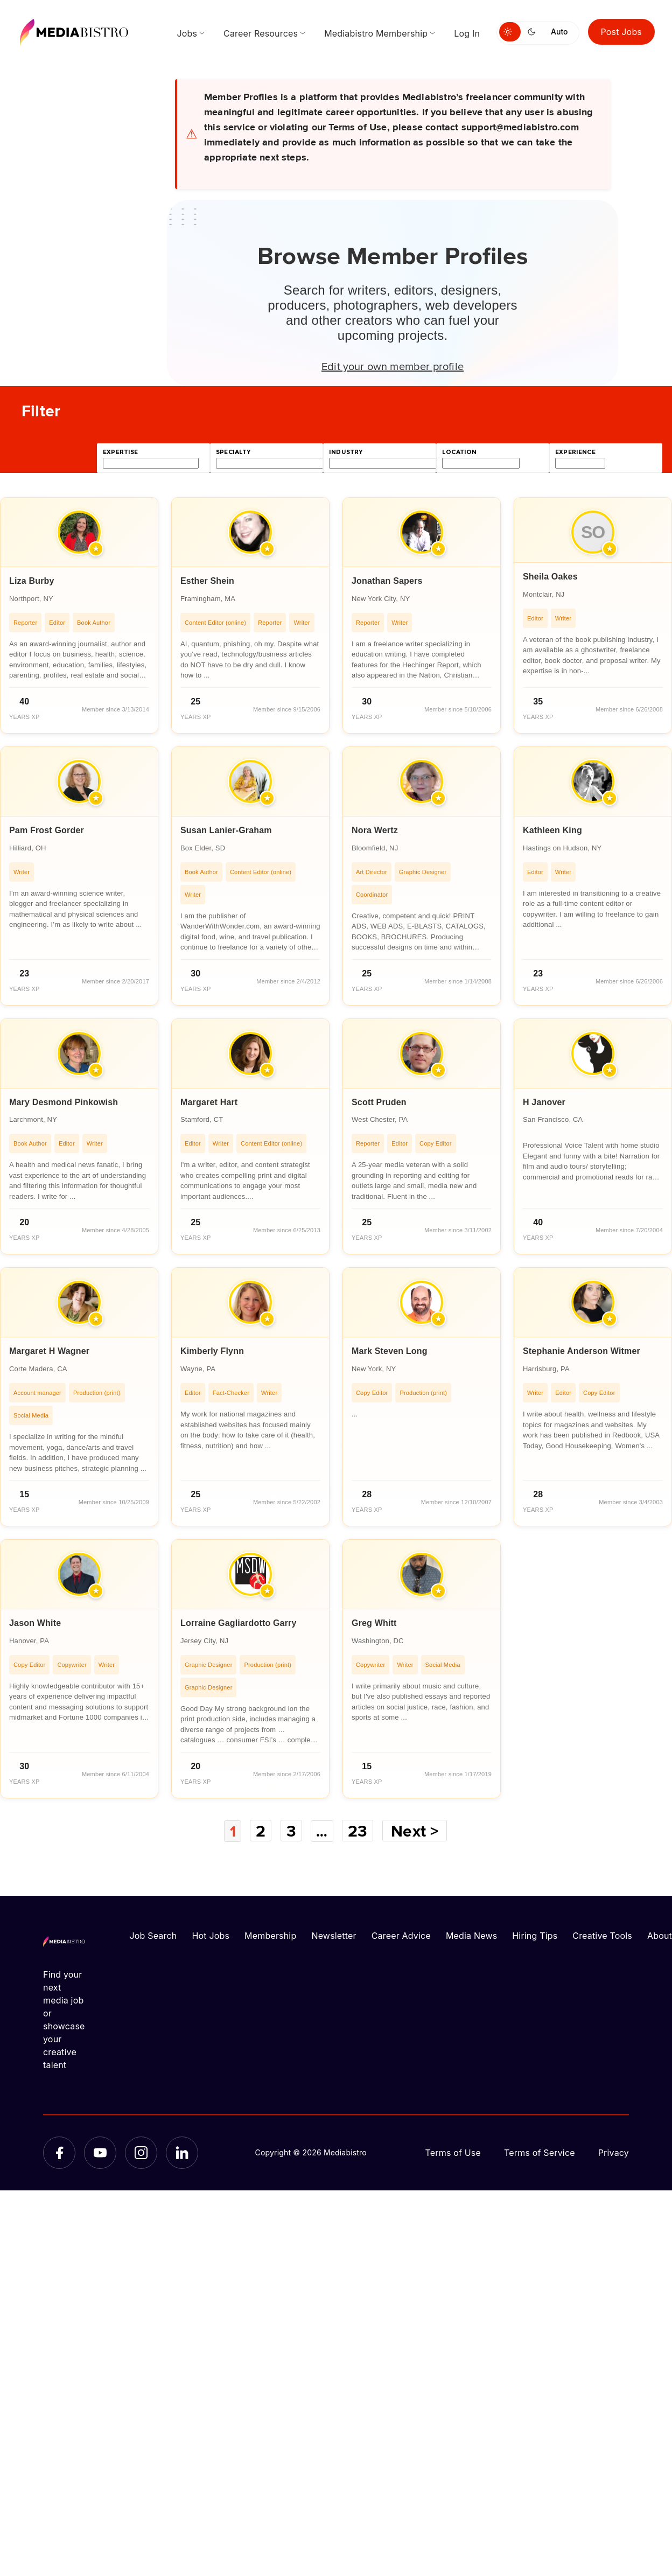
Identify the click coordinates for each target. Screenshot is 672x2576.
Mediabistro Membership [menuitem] (376, 33)
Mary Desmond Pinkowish (63, 1102)
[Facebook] (59, 2152)
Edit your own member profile (392, 365)
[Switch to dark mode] (533, 31)
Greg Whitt (374, 1623)
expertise (120, 452)
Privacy (613, 2152)
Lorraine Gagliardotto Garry (238, 1623)
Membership (270, 1935)
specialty (233, 452)
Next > (418, 1831)
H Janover (544, 1102)
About (659, 1935)
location (459, 452)
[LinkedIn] (182, 2152)
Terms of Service (539, 2152)
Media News (471, 1935)
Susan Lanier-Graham (226, 830)
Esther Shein (207, 580)
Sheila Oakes (550, 576)
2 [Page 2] (260, 1831)
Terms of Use (453, 2152)
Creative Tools (602, 1935)
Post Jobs (621, 31)
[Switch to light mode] (510, 31)
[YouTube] (100, 2152)
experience (575, 452)
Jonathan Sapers (387, 580)
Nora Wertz (375, 830)
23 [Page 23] (360, 1831)
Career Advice (401, 1935)
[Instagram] (141, 2152)
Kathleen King (552, 830)
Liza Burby (31, 580)
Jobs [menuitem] (187, 33)
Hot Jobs (210, 1935)
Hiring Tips (534, 1935)
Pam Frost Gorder (46, 830)
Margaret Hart (208, 1102)
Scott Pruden (379, 1102)
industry (345, 452)
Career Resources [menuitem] (260, 33)
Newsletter (333, 1935)
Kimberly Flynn (212, 1351)
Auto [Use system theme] (559, 31)
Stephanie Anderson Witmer (581, 1351)
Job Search (153, 1935)
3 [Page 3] (291, 1831)
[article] (79, 615)
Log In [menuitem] (467, 33)
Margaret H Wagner (49, 1351)
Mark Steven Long (390, 1351)
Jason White (35, 1623)
